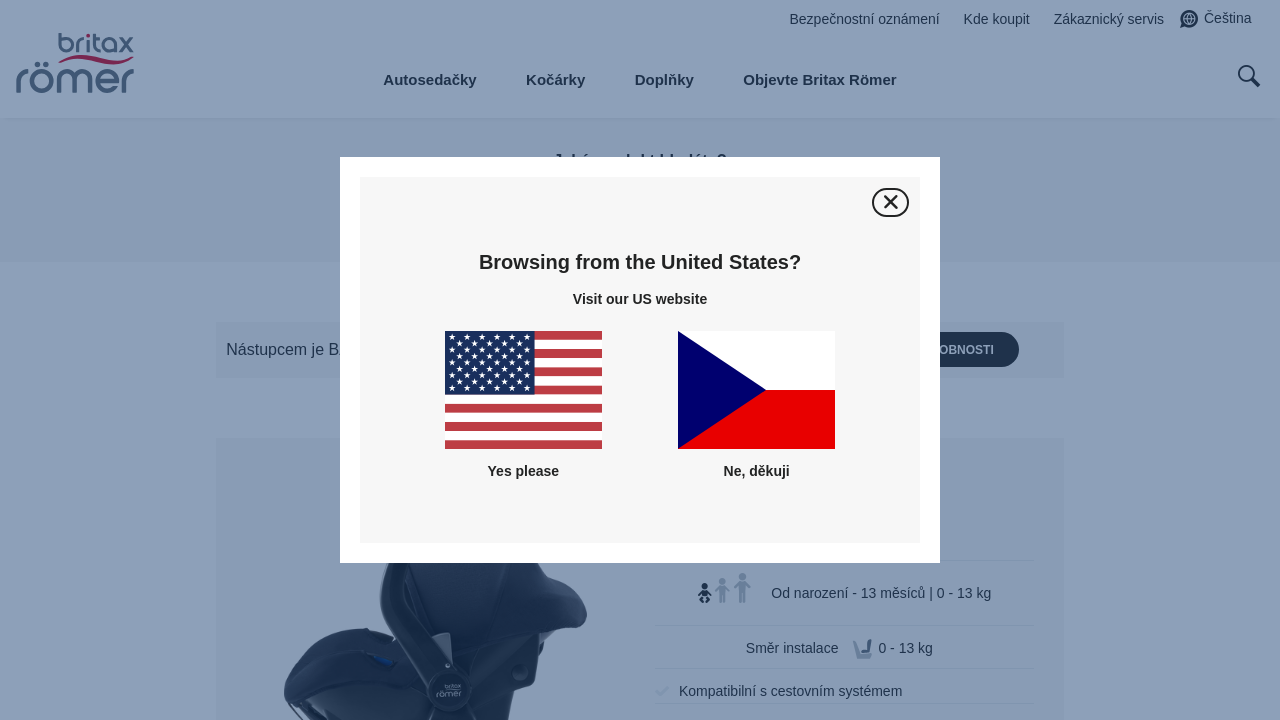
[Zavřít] (890, 202)
